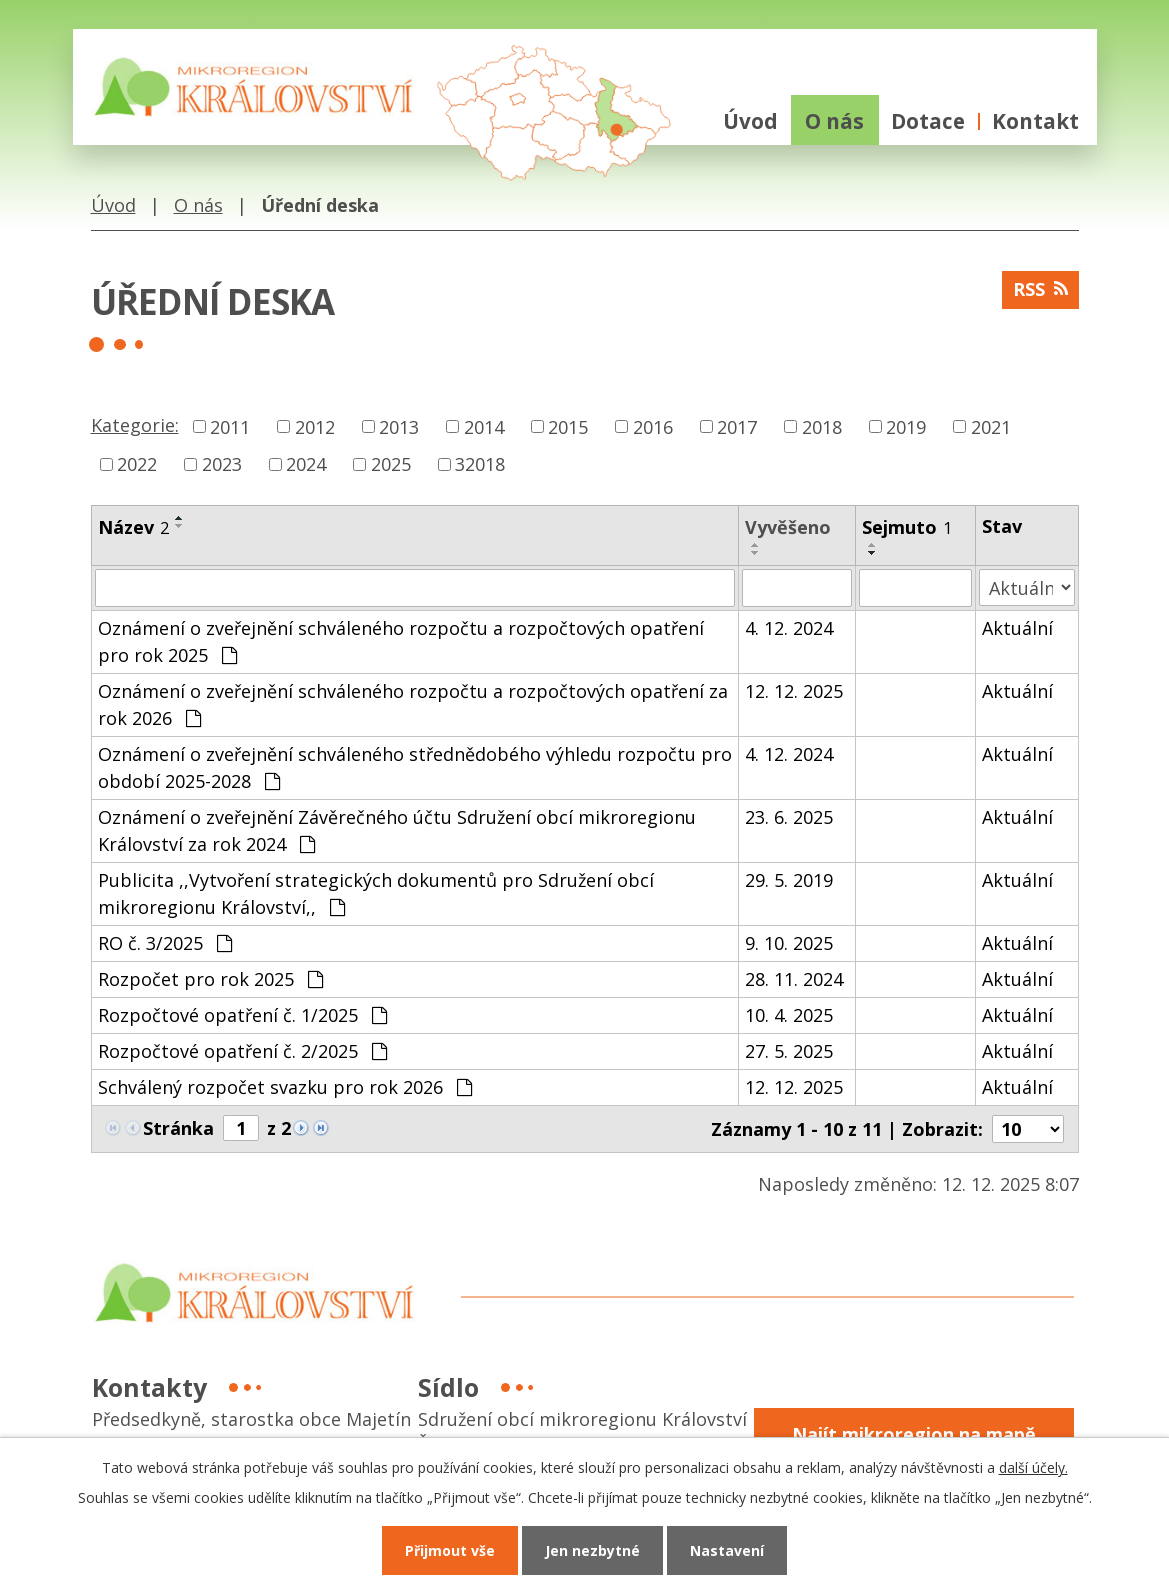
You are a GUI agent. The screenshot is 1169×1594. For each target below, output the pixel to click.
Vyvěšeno (788, 527)
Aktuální (1017, 628)
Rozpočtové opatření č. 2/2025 (242, 1051)
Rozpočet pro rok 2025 (210, 979)
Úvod (750, 121)
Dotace (928, 121)
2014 (484, 426)
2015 (568, 426)
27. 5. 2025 (789, 1051)
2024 (306, 464)
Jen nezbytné (592, 1550)
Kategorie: (135, 425)
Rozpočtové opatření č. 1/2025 (242, 1015)
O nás (834, 121)
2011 (230, 426)
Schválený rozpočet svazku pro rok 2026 (285, 1087)
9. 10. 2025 (789, 943)
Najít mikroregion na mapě (914, 1434)
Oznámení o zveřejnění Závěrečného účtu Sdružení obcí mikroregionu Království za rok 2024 (397, 830)
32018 (480, 464)
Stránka (178, 1128)
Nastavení (727, 1550)
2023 (222, 464)
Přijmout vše (450, 1550)
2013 (399, 426)
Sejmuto (907, 527)
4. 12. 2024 (789, 628)
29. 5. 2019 (789, 880)
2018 (822, 426)
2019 (906, 426)
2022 (137, 464)
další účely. (1033, 1467)
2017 (737, 426)
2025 (391, 464)
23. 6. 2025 (789, 817)
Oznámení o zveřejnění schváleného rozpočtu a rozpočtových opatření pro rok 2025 (401, 641)
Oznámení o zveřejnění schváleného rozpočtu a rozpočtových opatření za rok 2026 (413, 704)
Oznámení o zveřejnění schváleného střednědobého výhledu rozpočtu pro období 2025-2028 (415, 767)
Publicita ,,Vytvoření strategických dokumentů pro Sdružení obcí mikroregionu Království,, (376, 893)
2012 (315, 426)
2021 (991, 426)
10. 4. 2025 (789, 1015)
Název (133, 527)
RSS (1040, 289)
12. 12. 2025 (794, 691)
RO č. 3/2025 (165, 943)
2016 (653, 426)
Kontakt (1035, 121)
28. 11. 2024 (794, 979)
